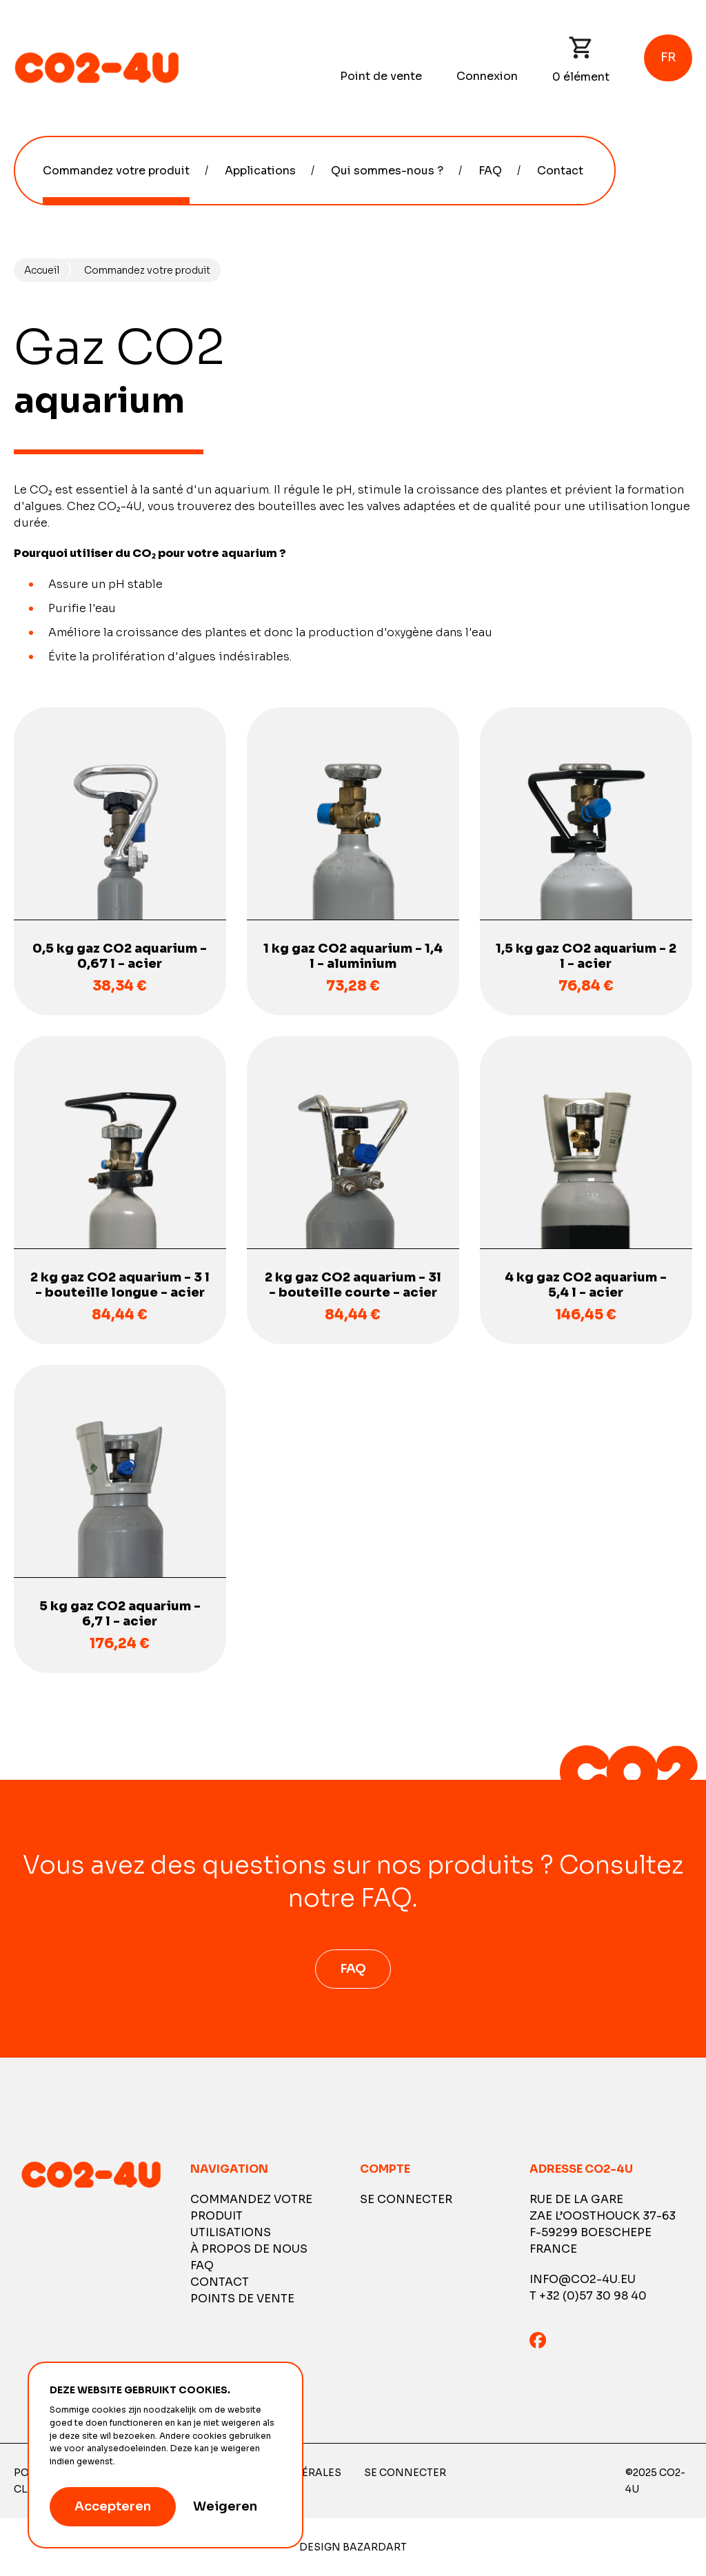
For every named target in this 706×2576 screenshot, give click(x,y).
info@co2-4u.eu (583, 2279)
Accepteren (112, 2506)
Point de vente (381, 76)
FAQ (490, 170)
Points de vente (242, 2298)
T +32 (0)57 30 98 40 (588, 2296)
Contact (560, 170)
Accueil (41, 270)
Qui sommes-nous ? (387, 170)
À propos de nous (248, 2249)
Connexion (487, 76)
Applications (260, 170)
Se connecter (406, 2199)
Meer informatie (151, 2461)
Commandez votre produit (116, 170)
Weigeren (225, 2506)
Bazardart (375, 2547)
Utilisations (230, 2232)
